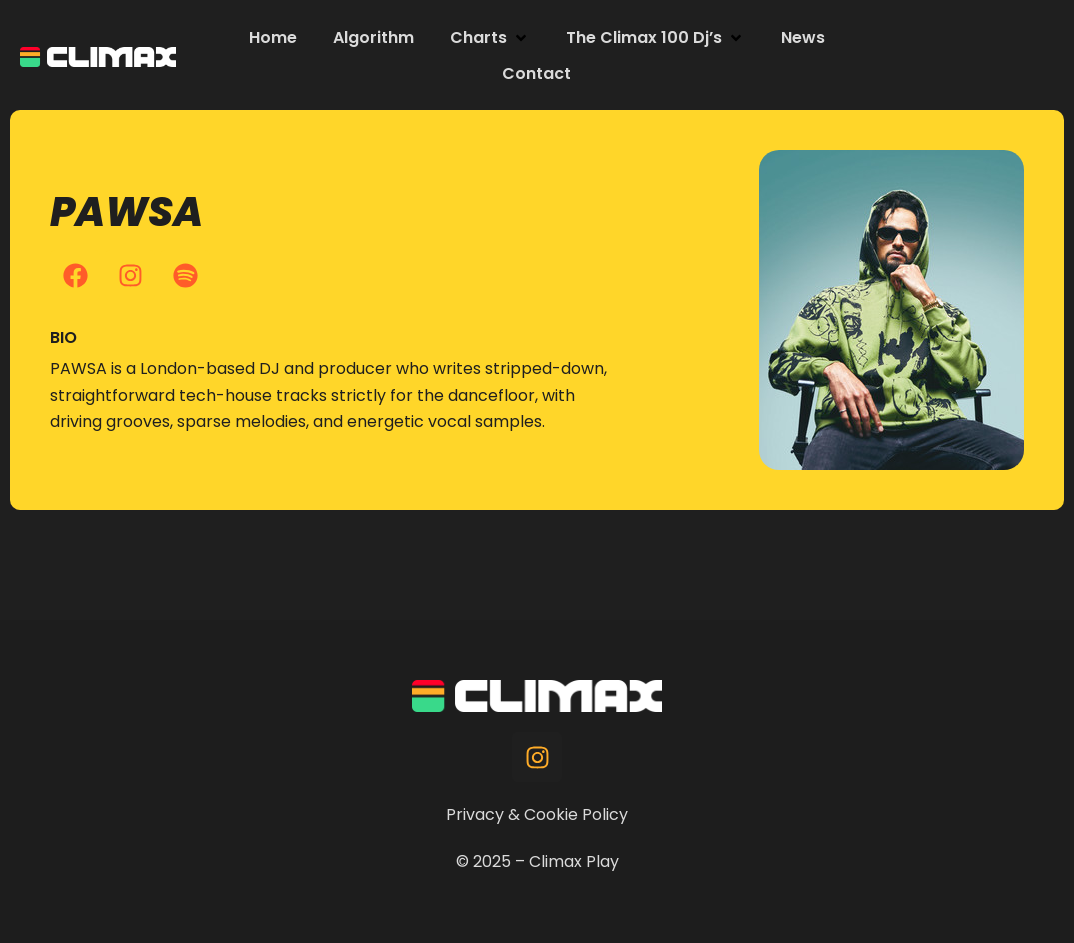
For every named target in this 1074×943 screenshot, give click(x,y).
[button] (490, 38)
